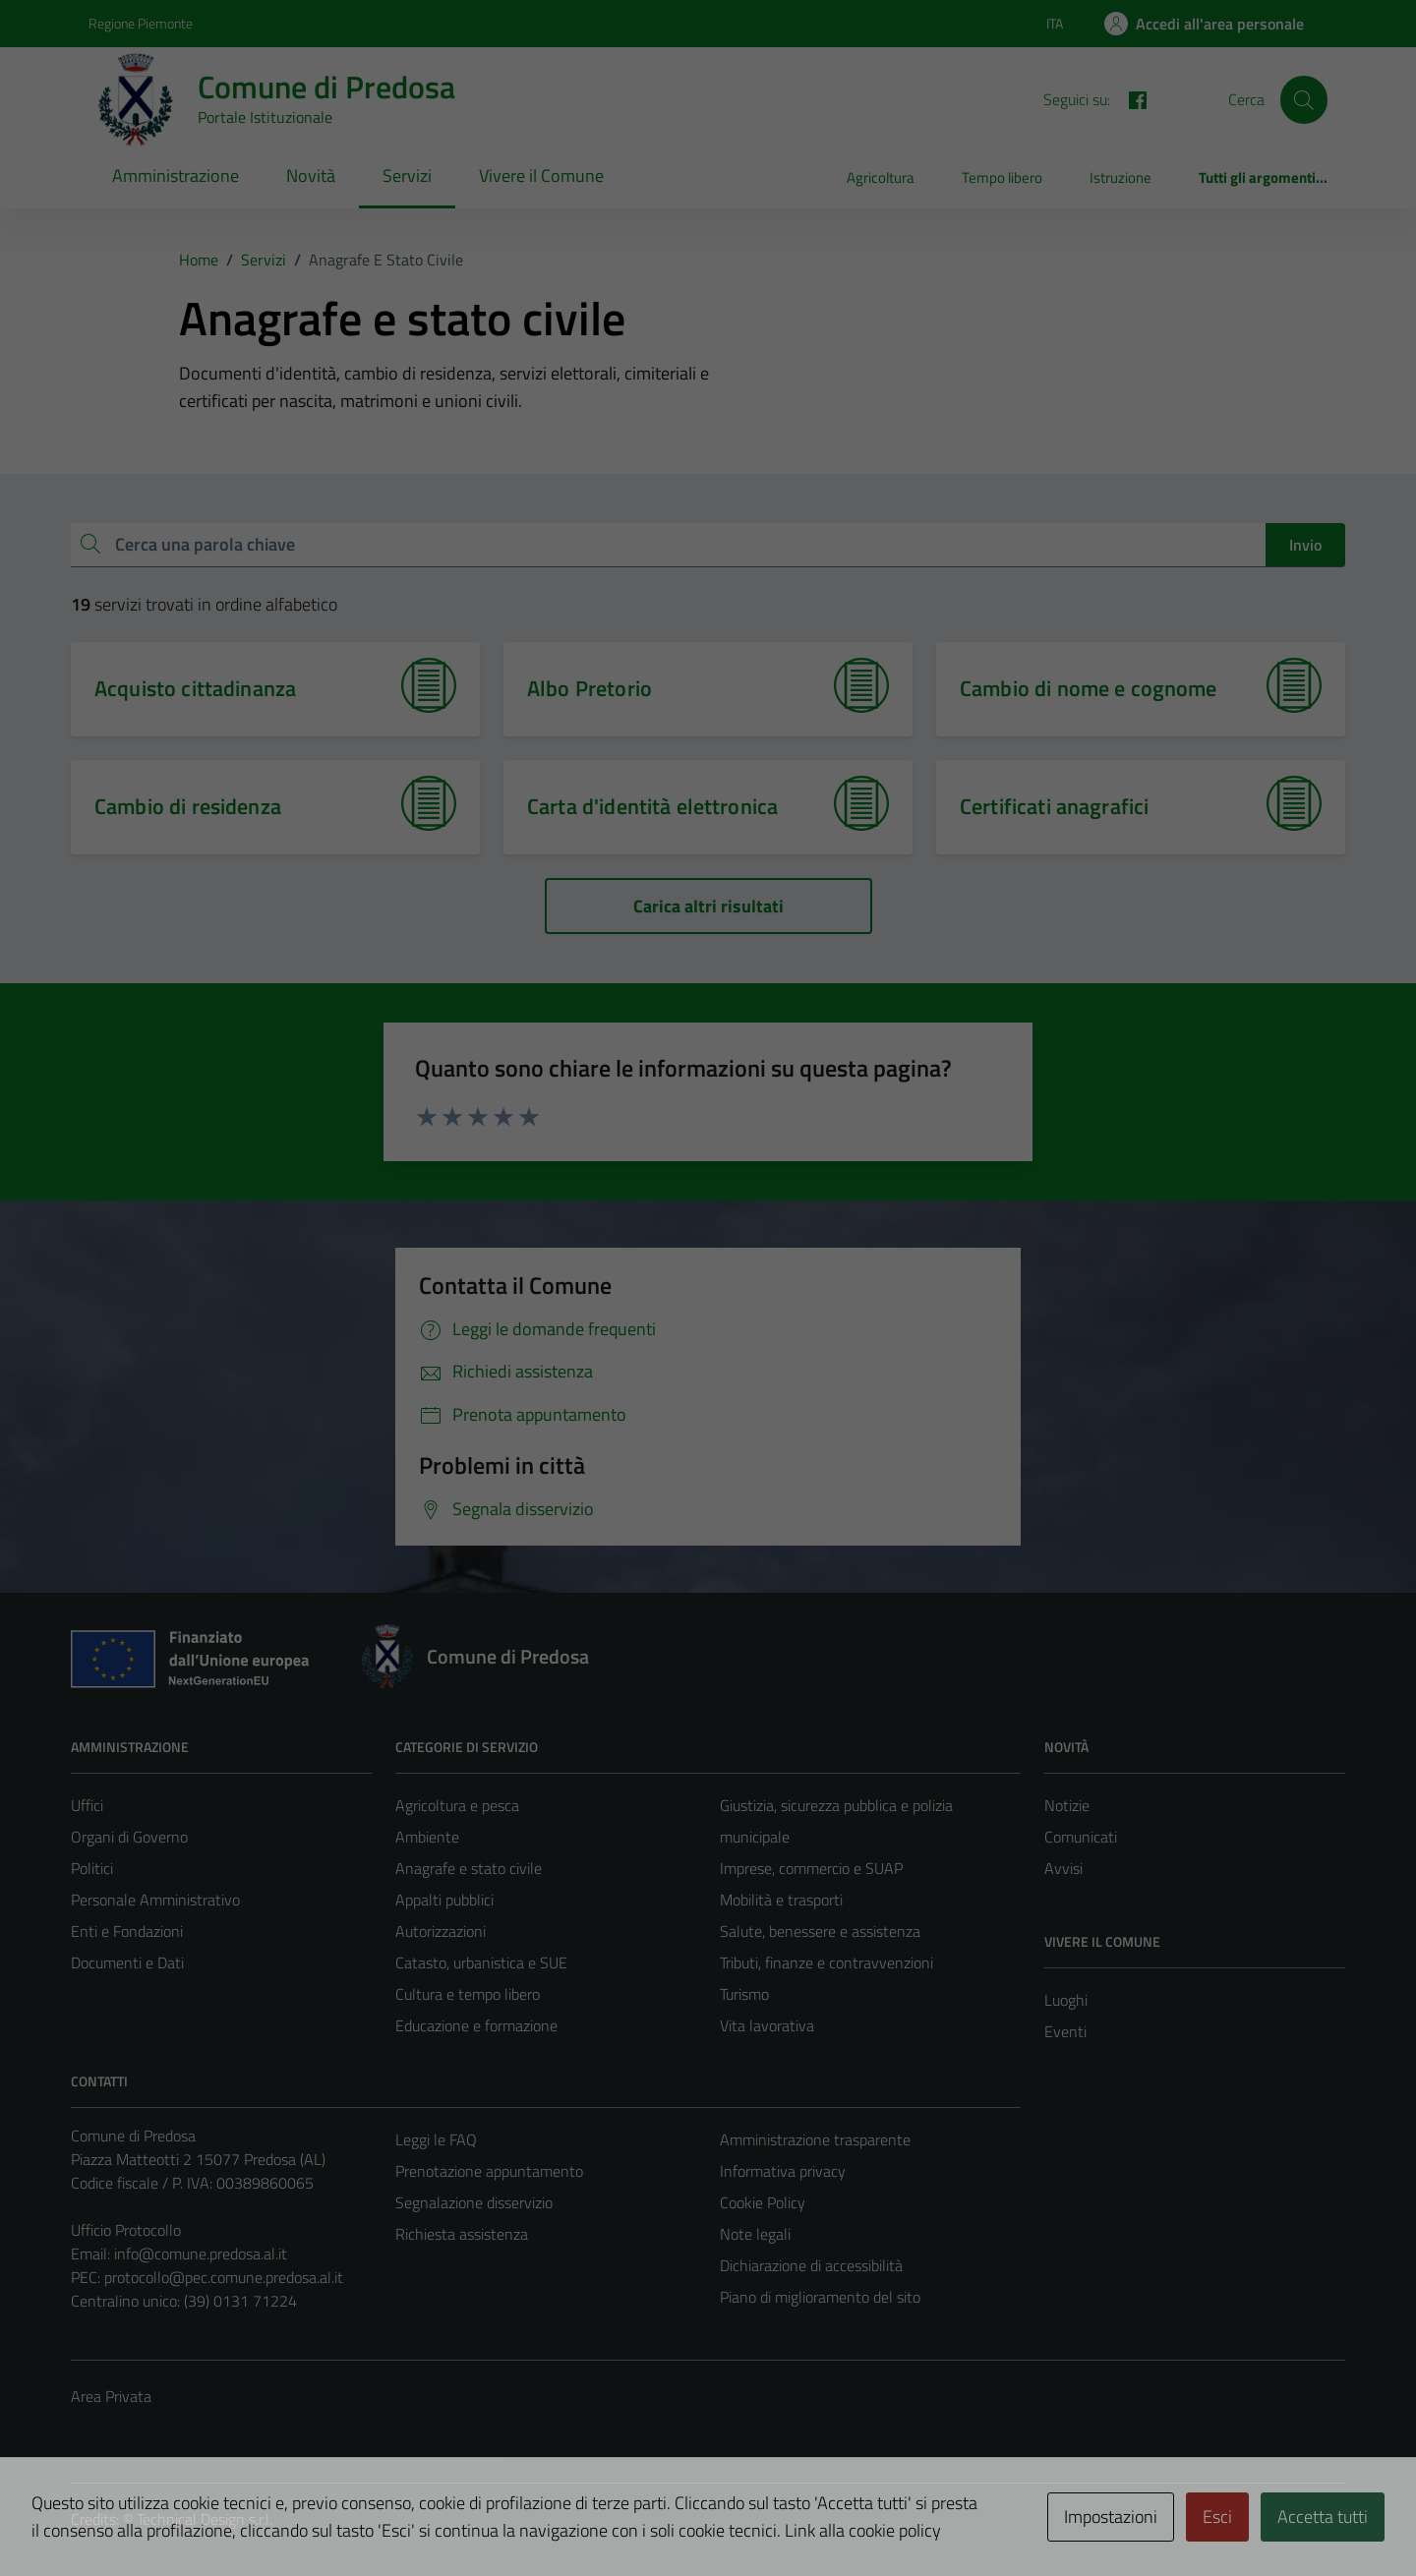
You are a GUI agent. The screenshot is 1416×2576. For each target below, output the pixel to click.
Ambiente (427, 1836)
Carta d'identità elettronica (652, 806)
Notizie (1067, 1805)
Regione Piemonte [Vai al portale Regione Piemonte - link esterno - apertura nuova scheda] (140, 23)
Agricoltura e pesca (457, 1805)
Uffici (87, 1805)
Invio (1305, 544)
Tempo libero (1002, 177)
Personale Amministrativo (155, 1899)
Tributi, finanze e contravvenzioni (826, 1962)
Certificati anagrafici (1054, 806)
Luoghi (1066, 2000)
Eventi (1065, 2031)
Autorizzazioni (440, 1931)
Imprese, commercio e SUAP (811, 1868)
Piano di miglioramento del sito (820, 2297)
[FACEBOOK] (1130, 98)
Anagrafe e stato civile (468, 1868)
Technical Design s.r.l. (204, 2519)
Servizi (407, 175)
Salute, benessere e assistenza (820, 1931)
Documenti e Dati (127, 1962)
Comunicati (1080, 1836)
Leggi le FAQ (436, 2139)
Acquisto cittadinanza (195, 688)
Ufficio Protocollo (126, 2230)
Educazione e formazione (476, 2025)
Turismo (744, 1994)
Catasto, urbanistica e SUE (481, 1962)
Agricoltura (880, 177)
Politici (92, 1868)
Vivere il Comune (541, 175)
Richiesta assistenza (461, 2234)
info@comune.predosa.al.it (200, 2253)
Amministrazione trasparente (815, 2139)
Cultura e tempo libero (467, 1994)
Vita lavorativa (767, 2025)
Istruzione (1120, 177)
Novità (310, 175)
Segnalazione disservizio (474, 2202)
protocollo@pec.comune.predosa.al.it (223, 2277)
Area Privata (111, 2396)
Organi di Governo (129, 1836)
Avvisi (1063, 1868)
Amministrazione (175, 175)
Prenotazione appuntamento (489, 2171)
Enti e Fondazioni (127, 1931)
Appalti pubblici (444, 1899)
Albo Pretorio (589, 688)
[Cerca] (1304, 99)
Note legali (755, 2234)
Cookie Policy (762, 2202)
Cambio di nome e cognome (1088, 688)
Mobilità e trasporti (781, 1899)
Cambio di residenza (187, 806)
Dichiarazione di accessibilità (811, 2265)
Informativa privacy (783, 2171)
